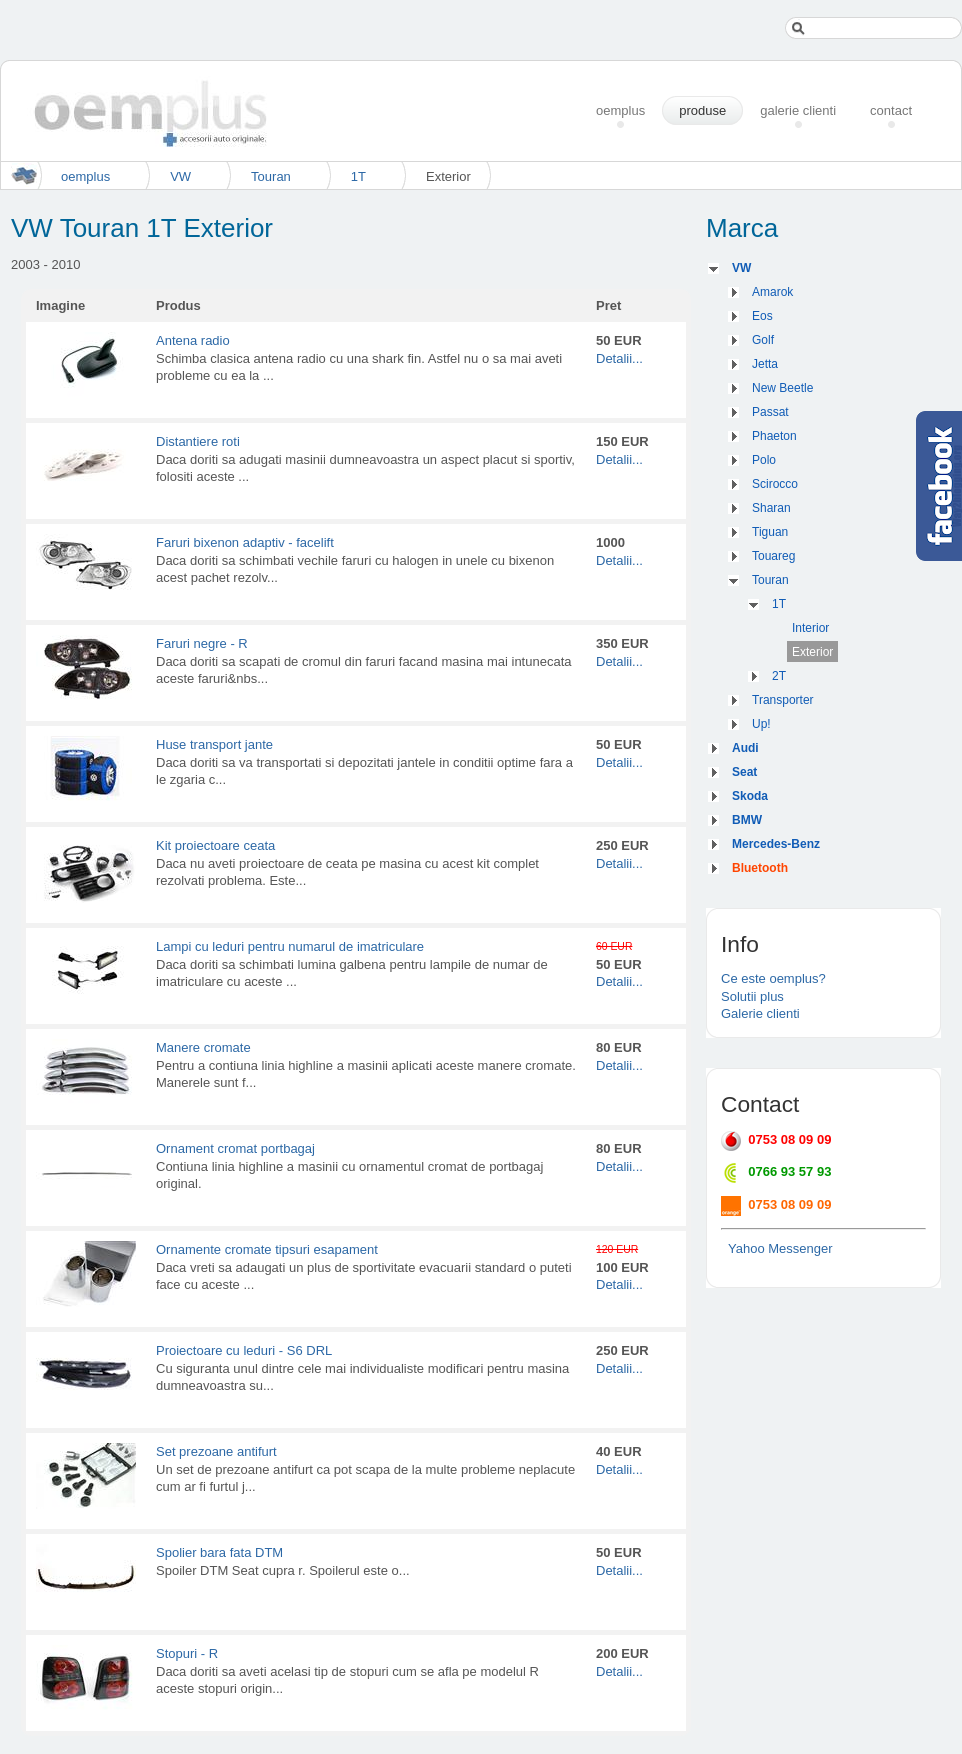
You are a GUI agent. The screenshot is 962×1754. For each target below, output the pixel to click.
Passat (770, 412)
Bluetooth (760, 868)
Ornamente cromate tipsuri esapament (267, 1249)
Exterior (812, 652)
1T (358, 176)
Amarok (772, 292)
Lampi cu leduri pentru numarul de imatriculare (290, 946)
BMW (747, 820)
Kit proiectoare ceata (215, 845)
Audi (745, 748)
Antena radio (193, 340)
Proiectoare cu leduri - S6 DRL (244, 1350)
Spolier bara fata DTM (219, 1552)
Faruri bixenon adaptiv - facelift (245, 542)
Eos (762, 316)
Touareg (773, 556)
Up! (761, 724)
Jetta (765, 364)
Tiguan (770, 532)
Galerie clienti (760, 1013)
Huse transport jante (214, 744)
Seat (744, 772)
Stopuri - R (187, 1653)
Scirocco (775, 484)
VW (180, 176)
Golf (763, 340)
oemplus (85, 176)
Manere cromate (203, 1047)
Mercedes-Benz (776, 844)
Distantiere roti (198, 441)
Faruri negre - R (202, 643)
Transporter (783, 700)
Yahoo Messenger (780, 1248)
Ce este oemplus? (773, 978)
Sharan (771, 508)
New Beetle (782, 388)
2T (779, 676)
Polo (764, 460)
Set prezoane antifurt (216, 1451)
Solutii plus (752, 996)
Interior (810, 628)
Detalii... (619, 358)
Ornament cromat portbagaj (235, 1148)
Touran (271, 176)
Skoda (750, 796)
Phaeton (774, 436)
